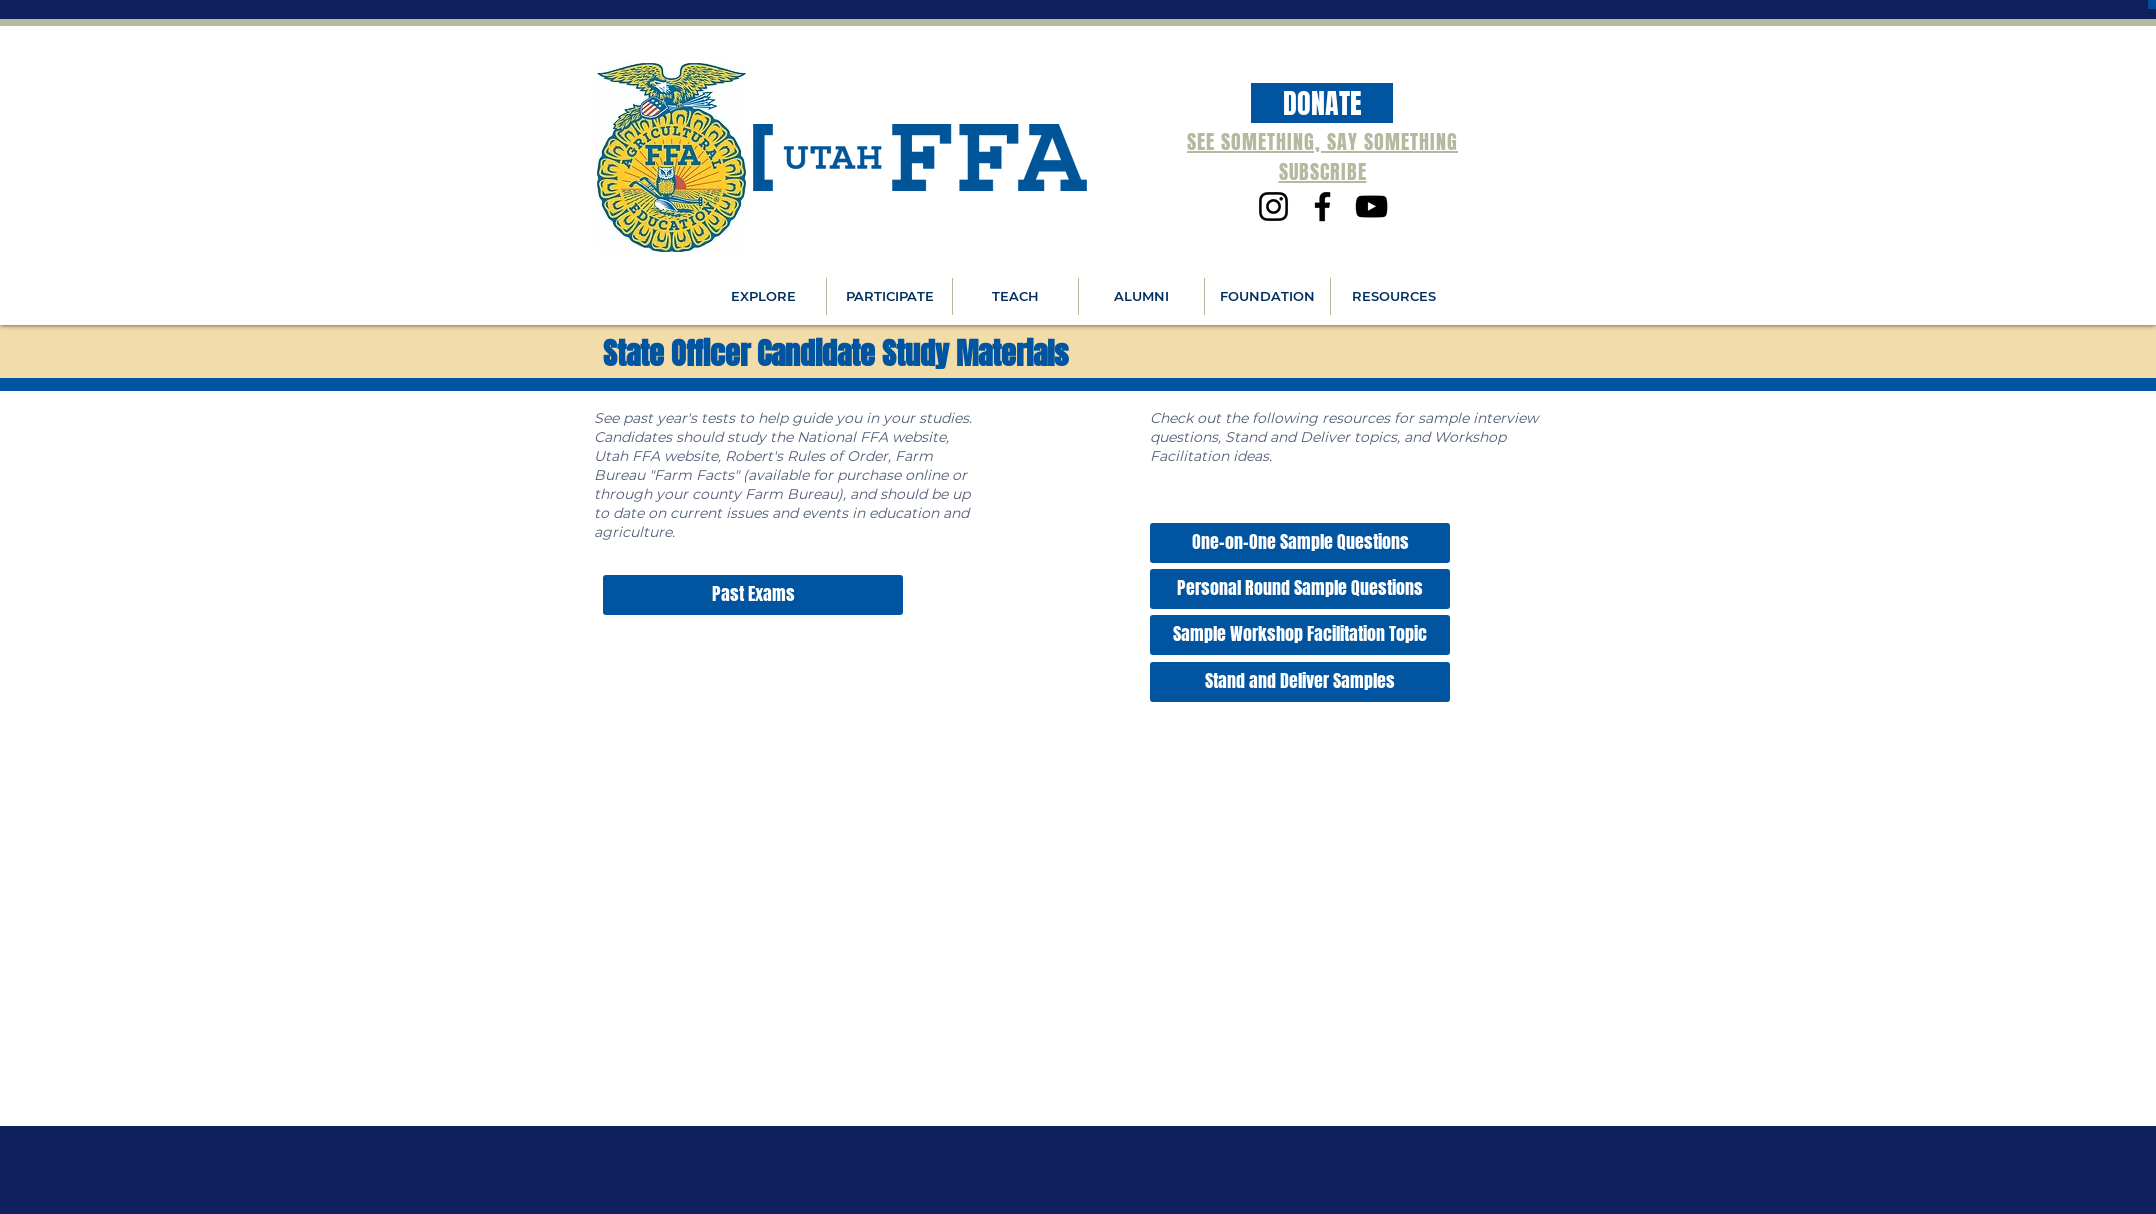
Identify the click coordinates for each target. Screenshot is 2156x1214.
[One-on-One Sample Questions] (1300, 543)
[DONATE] (1322, 103)
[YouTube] (1371, 206)
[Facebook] (1322, 206)
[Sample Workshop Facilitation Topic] (1300, 635)
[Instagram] (1273, 206)
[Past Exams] (753, 595)
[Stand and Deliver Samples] (1300, 682)
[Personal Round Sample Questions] (1300, 589)
